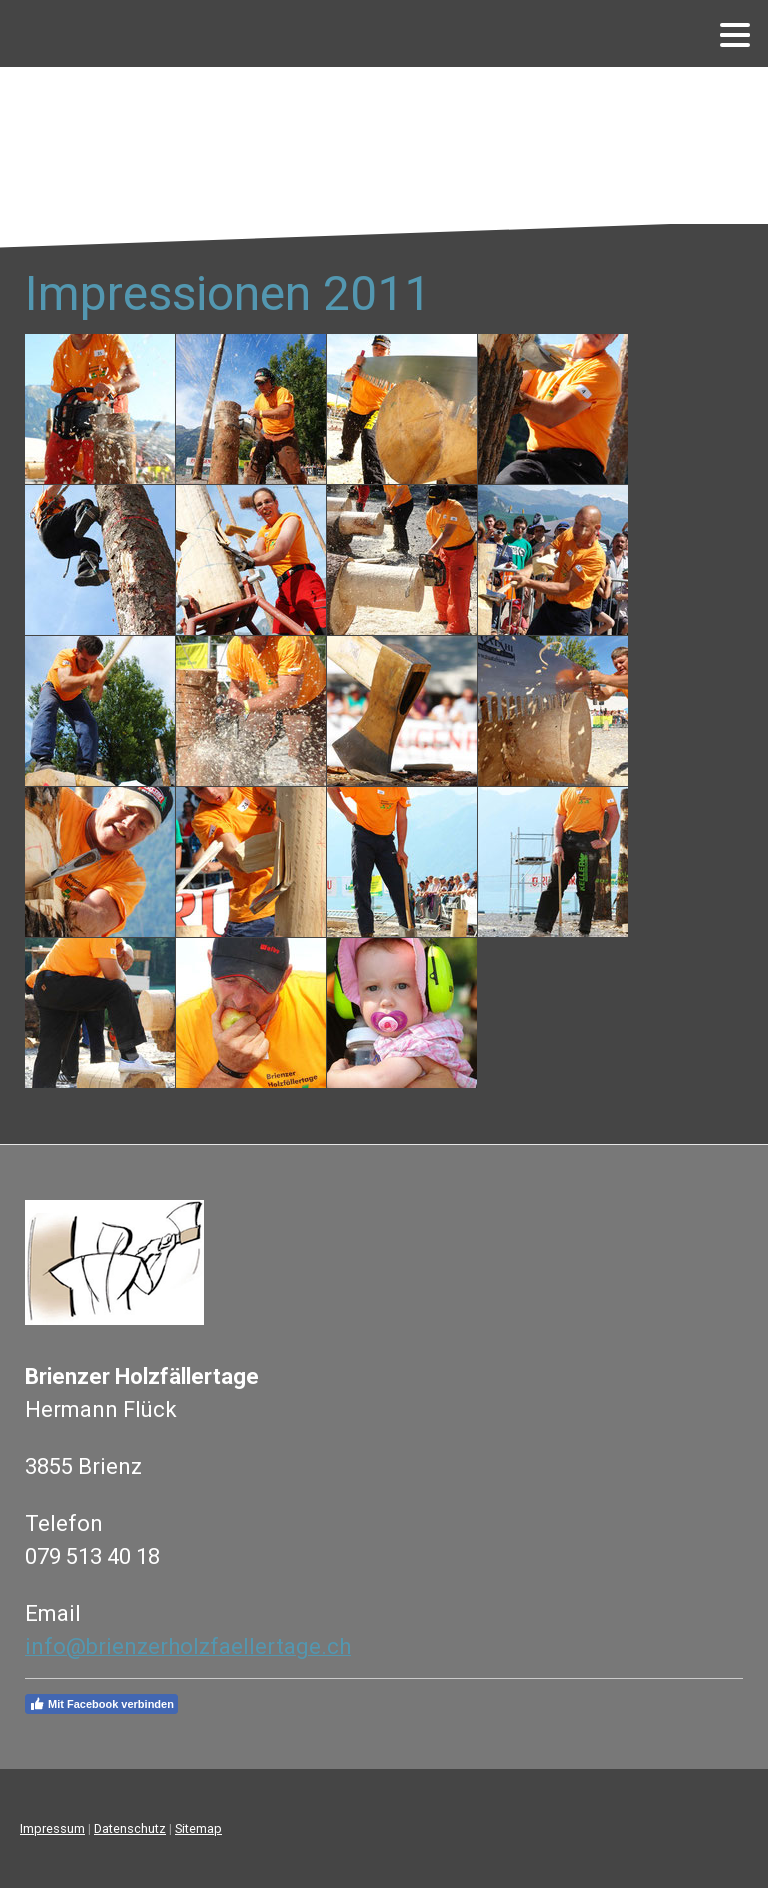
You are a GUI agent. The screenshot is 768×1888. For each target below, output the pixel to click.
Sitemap (198, 1828)
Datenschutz (130, 1828)
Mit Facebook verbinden (101, 1704)
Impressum (52, 1828)
